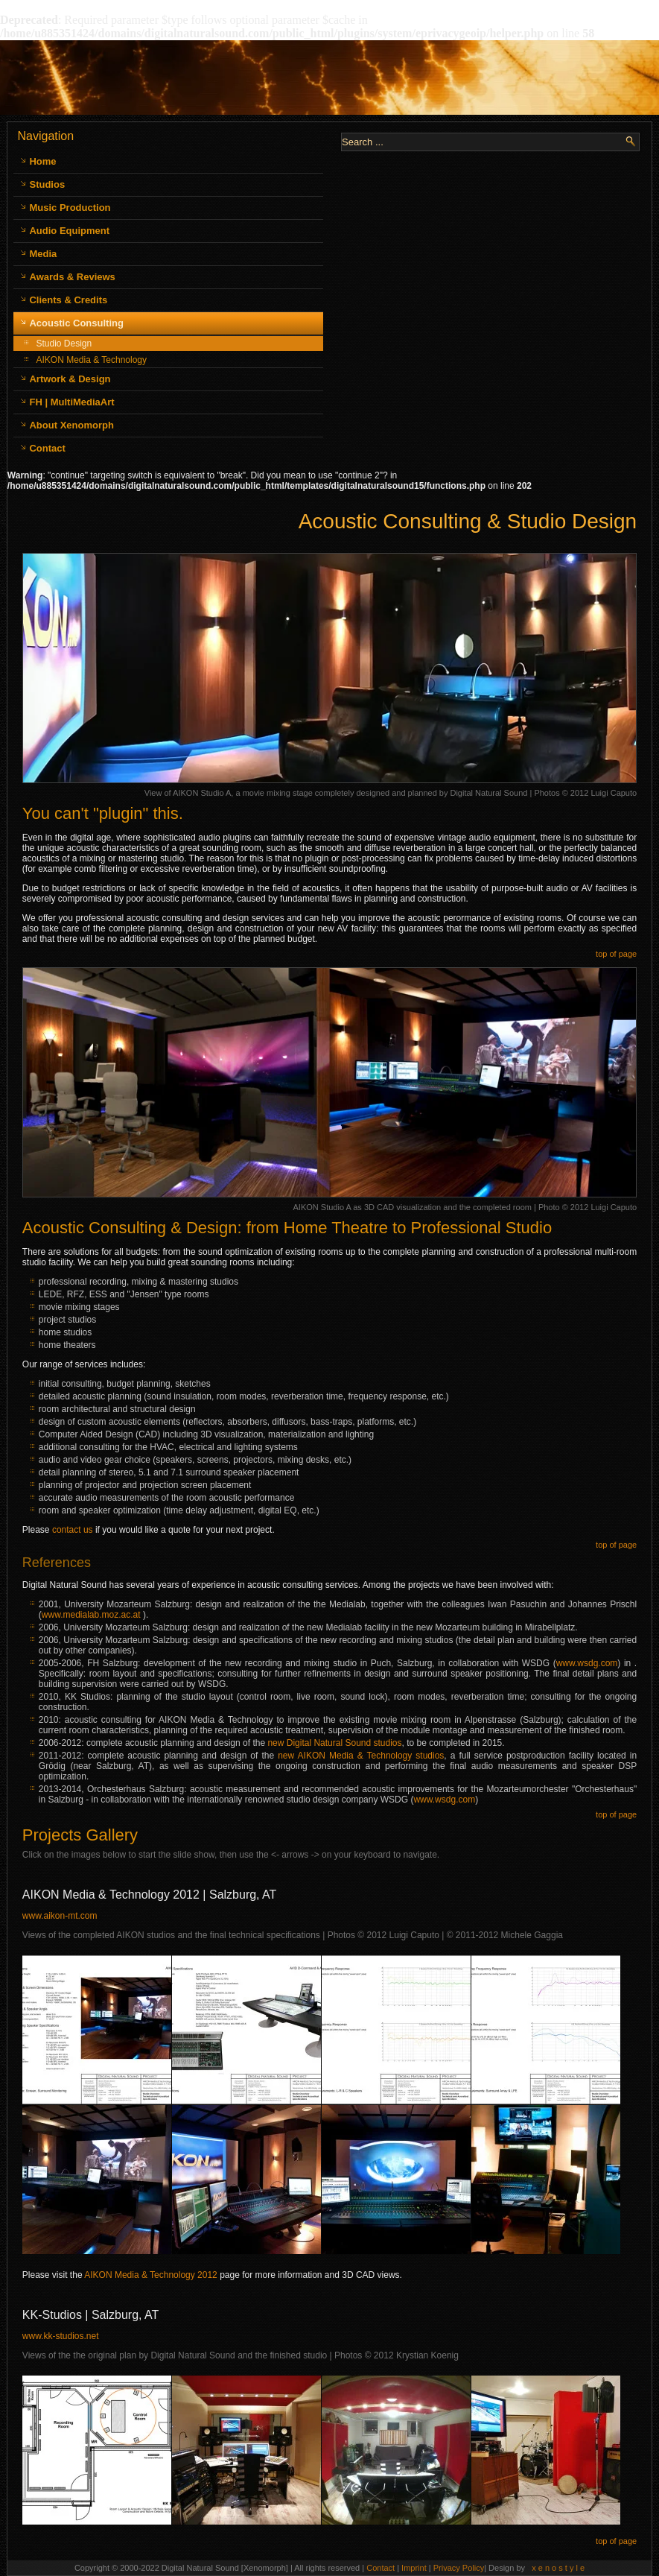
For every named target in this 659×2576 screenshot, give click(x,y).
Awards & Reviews (72, 276)
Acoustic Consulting (76, 323)
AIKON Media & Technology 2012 (150, 2275)
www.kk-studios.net (60, 2336)
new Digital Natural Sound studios (334, 1743)
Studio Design (64, 343)
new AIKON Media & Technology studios (361, 1755)
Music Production (69, 207)
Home (42, 161)
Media (43, 253)
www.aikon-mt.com (60, 1916)
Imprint (415, 2567)
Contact (47, 448)
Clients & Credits (68, 300)
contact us (72, 1530)
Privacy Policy (458, 2567)
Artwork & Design (69, 378)
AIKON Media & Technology (91, 360)
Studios (47, 184)
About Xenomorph (71, 425)
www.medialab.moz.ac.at (91, 1615)
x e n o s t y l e (558, 2567)
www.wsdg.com (587, 1663)
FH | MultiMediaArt (71, 402)
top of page (616, 953)
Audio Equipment (69, 230)
